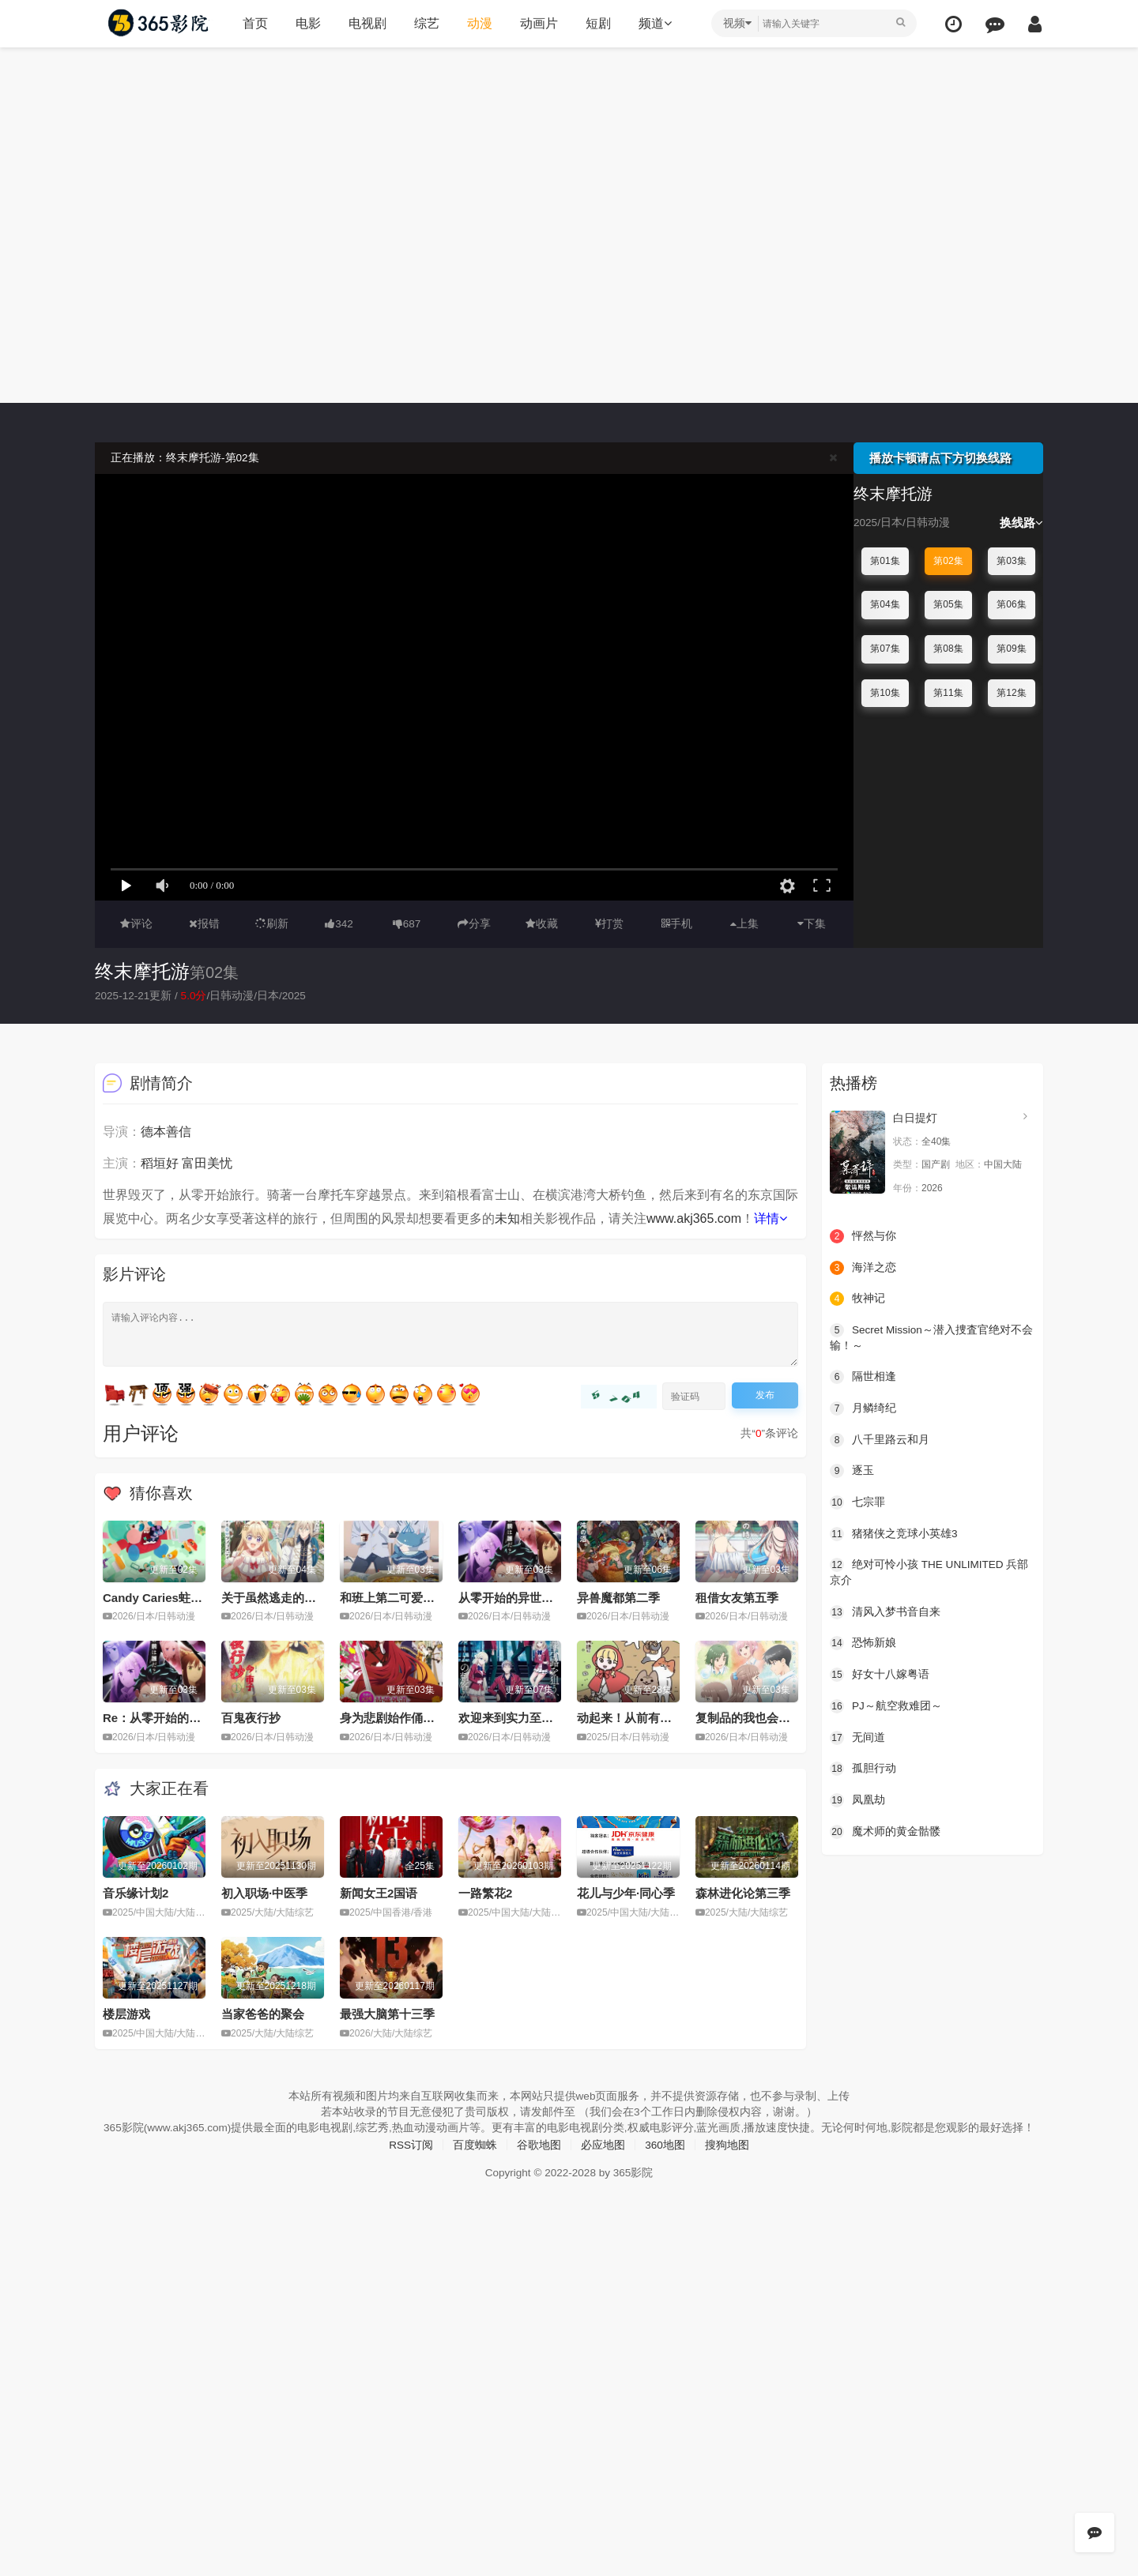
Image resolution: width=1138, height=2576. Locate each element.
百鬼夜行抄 (251, 1717)
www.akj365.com (693, 1218)
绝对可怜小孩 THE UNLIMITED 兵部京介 (930, 1571)
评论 (136, 923)
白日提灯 (915, 1117)
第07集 (884, 648)
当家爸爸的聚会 (262, 2013)
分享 (474, 923)
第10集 (884, 692)
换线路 (1021, 522)
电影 (306, 23)
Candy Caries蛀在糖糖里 (170, 1597)
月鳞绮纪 (863, 1408)
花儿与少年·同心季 (626, 1893)
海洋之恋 (863, 1267)
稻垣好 (160, 1163)
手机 (676, 923)
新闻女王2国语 (378, 1893)
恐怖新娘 (863, 1641)
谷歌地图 (539, 2159)
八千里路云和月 (879, 1438)
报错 (204, 923)
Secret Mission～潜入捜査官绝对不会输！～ (932, 1336)
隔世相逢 (863, 1376)
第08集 (948, 648)
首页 (253, 23)
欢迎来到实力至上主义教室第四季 (547, 1717)
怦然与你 (863, 1235)
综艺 (425, 23)
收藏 (542, 923)
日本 (271, 995)
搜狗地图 (728, 2159)
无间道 (857, 1735)
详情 (770, 1218)
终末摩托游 (142, 971)
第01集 (884, 560)
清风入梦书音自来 (885, 1611)
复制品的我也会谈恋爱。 (760, 1717)
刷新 (271, 923)
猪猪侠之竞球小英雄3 (894, 1532)
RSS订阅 (410, 2159)
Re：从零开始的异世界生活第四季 (193, 1717)
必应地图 (603, 2159)
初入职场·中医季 (264, 1893)
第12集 (1011, 692)
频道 (653, 23)
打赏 (609, 923)
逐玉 (852, 1470)
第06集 (1011, 604)
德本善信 (166, 1131)
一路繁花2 (485, 1893)
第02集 (948, 560)
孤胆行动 (863, 1767)
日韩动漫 (235, 995)
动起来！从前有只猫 (630, 1717)
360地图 (665, 2159)
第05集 (948, 604)
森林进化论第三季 (742, 1893)
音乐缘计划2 (135, 1893)
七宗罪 (857, 1502)
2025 (296, 995)
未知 (507, 1218)
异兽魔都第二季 (618, 1597)
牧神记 (857, 1298)
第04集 (884, 604)
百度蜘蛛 (475, 2159)
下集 (811, 923)
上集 (744, 923)
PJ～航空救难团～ (886, 1705)
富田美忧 (207, 1163)
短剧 (596, 23)
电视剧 (366, 23)
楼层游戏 (126, 2013)
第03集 (1011, 560)
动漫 (478, 23)
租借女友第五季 (736, 1597)
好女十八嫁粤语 (879, 1673)
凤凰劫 (857, 1798)
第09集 (1011, 648)
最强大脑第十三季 (387, 2013)
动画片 (537, 23)
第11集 (948, 692)
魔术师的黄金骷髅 (885, 1829)
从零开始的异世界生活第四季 (535, 1597)
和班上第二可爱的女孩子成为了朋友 (434, 1597)
